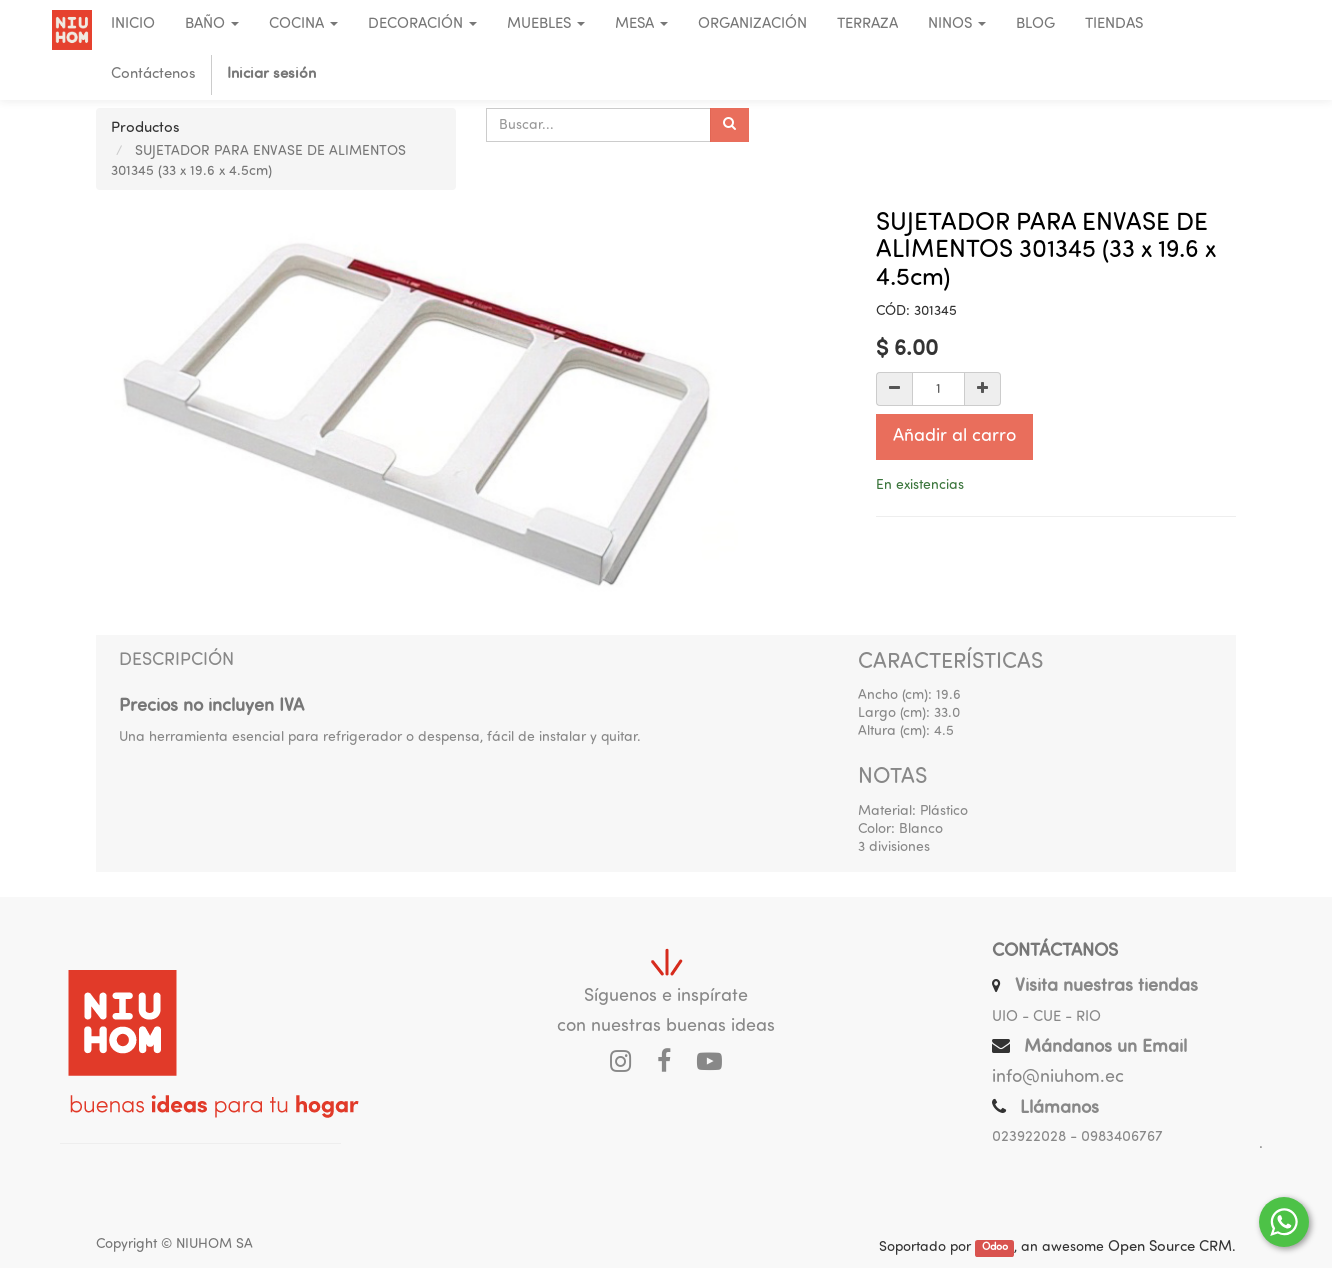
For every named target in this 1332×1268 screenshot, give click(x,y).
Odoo (995, 1248)
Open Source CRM (1170, 1247)
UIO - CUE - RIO (1046, 1017)
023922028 (1029, 1137)
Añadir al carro (954, 436)
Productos (145, 128)
